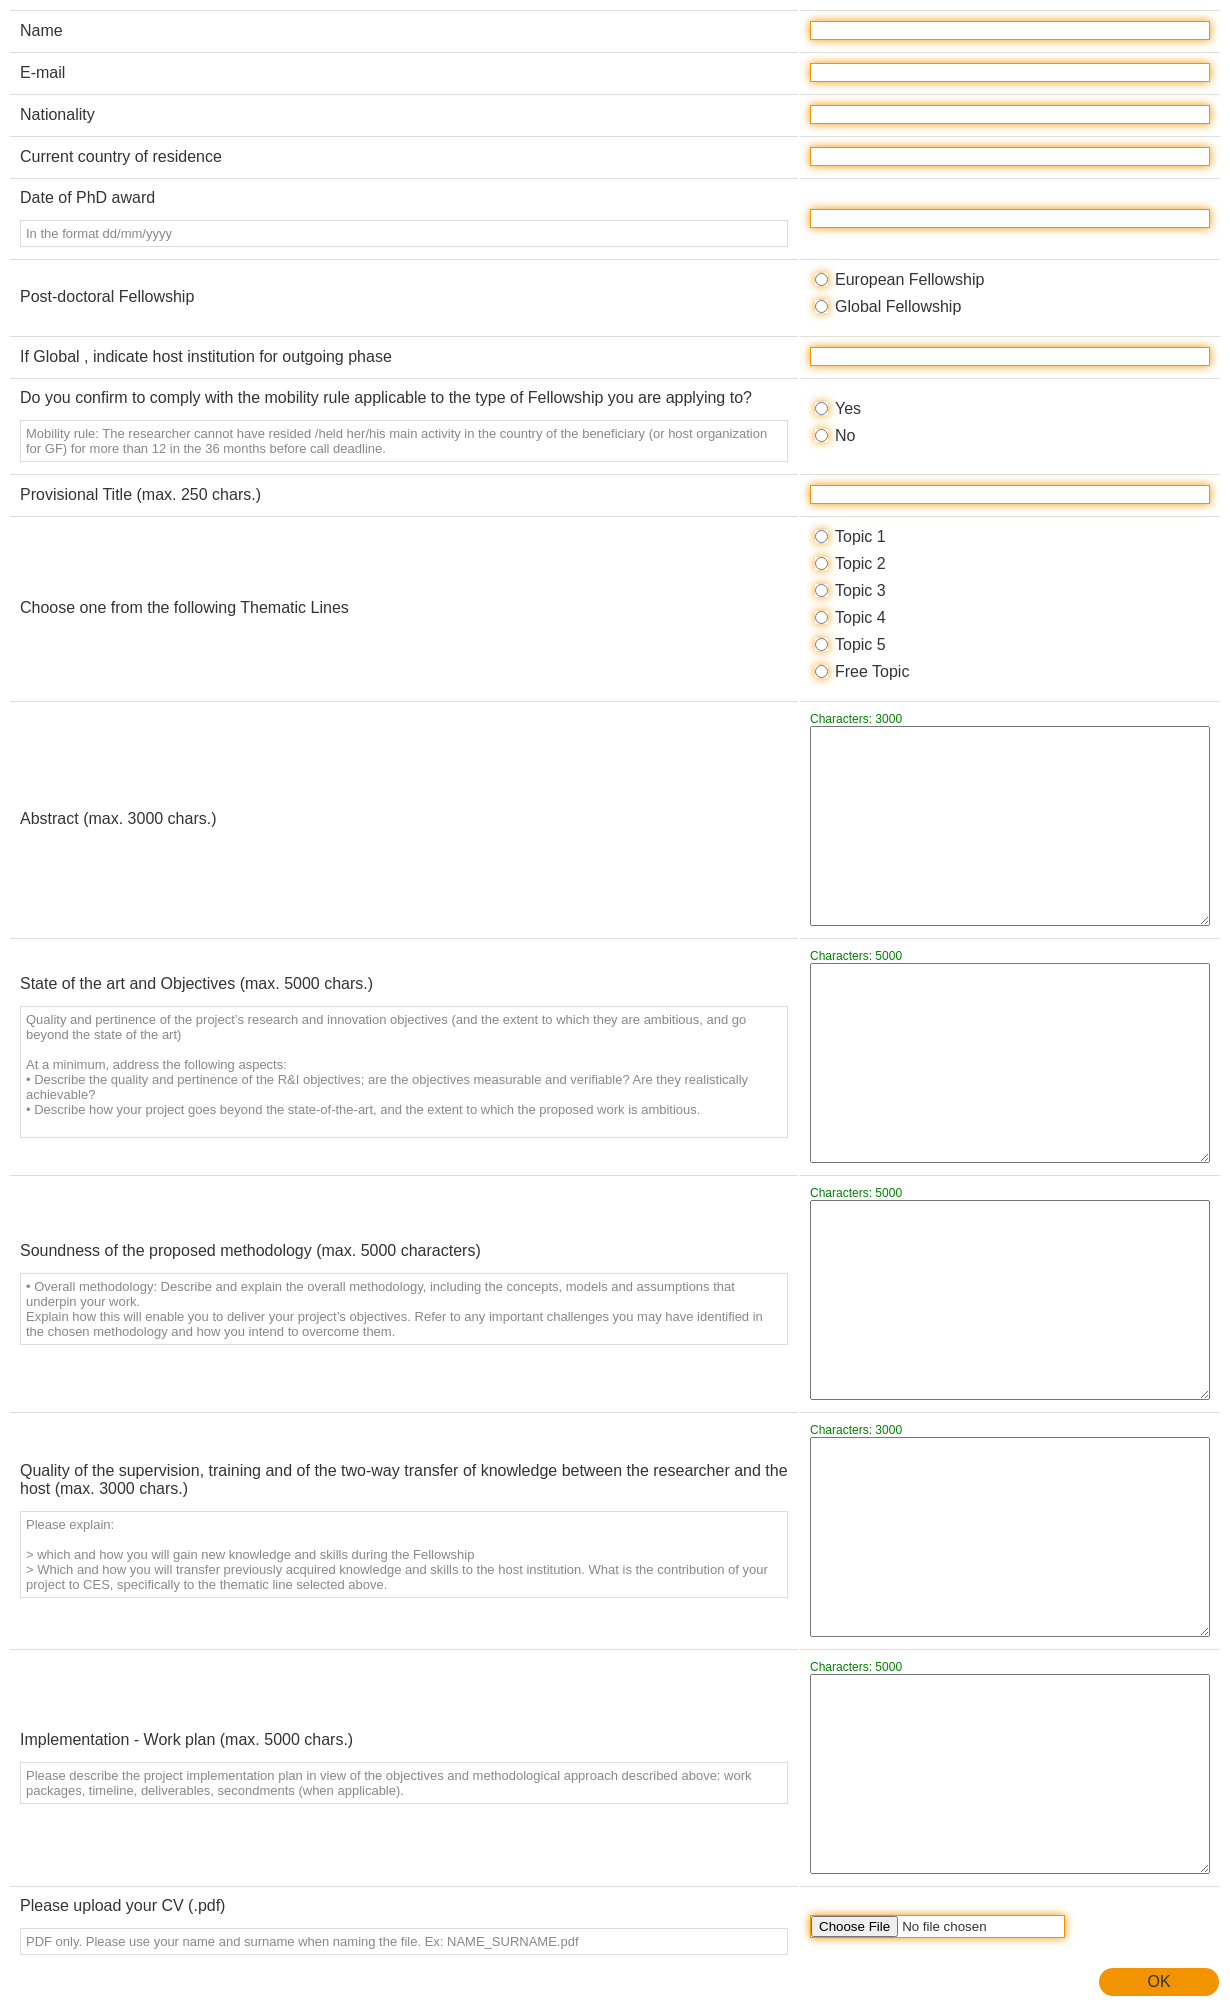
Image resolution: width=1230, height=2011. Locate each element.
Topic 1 (860, 536)
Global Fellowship (898, 306)
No (845, 435)
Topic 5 (860, 644)
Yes (848, 408)
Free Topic (872, 671)
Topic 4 (860, 617)
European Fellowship (909, 279)
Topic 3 (860, 590)
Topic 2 (860, 563)
